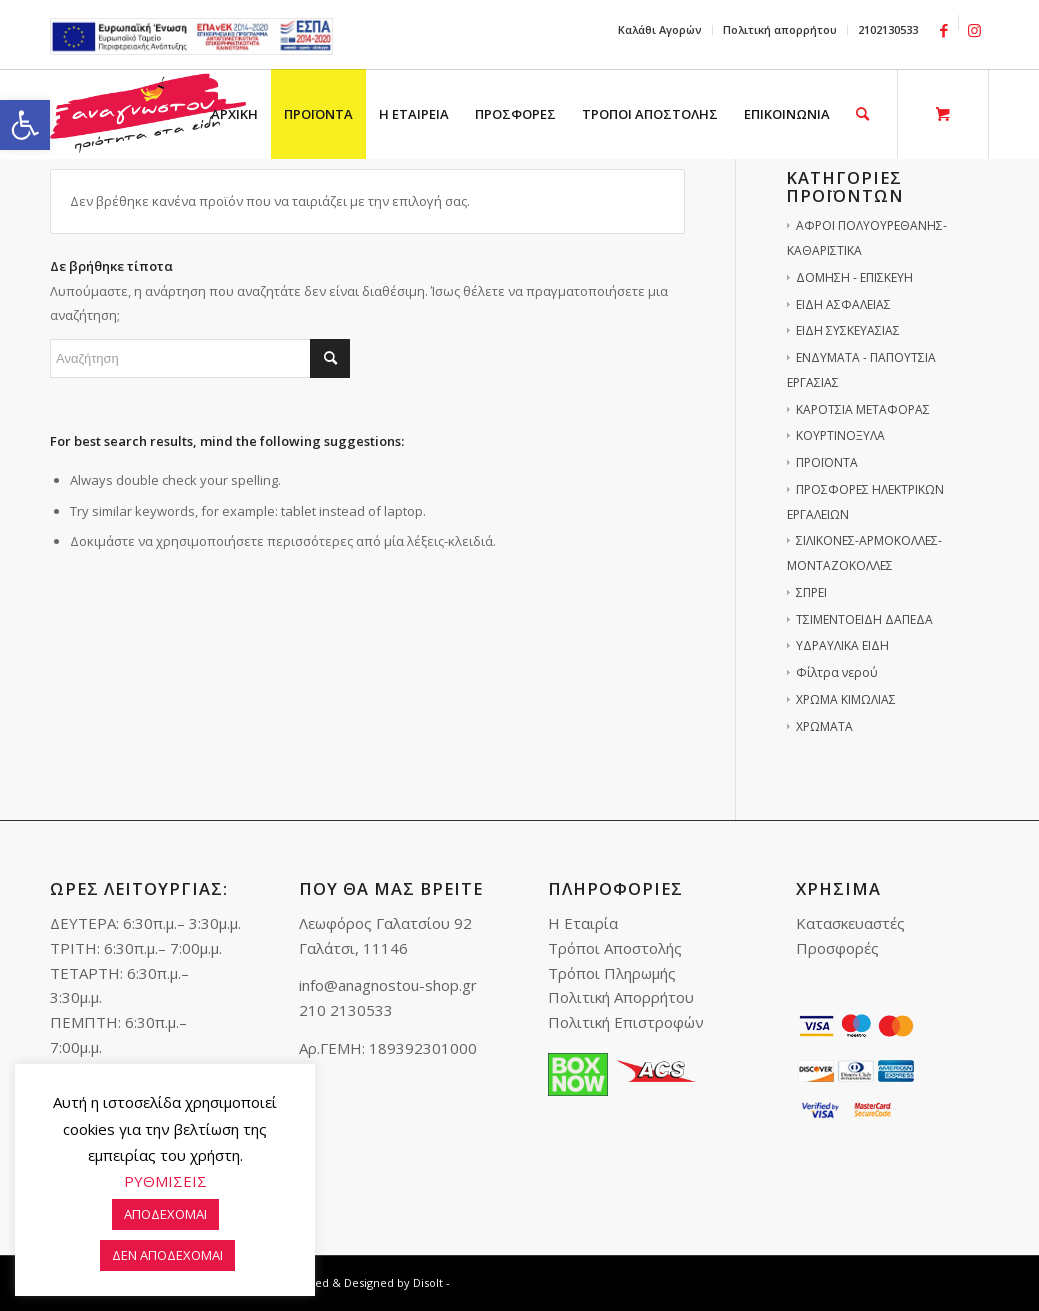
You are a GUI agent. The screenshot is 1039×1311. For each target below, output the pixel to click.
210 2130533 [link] (346, 1010)
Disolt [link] (428, 1282)
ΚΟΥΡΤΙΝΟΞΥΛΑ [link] (840, 435)
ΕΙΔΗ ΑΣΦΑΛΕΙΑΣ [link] (843, 304)
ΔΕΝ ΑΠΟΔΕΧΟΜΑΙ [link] (167, 1255)
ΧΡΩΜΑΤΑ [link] (824, 726)
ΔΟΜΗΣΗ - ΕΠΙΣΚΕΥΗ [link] (854, 277)
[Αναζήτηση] (200, 358)
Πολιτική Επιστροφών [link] (626, 1022)
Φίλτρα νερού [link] (837, 672)
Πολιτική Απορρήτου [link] (621, 997)
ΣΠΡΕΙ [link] (811, 592)
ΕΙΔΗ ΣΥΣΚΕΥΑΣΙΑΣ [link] (848, 330)
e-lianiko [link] (191, 36)
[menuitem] (660, 30)
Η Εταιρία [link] (583, 923)
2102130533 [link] (888, 29)
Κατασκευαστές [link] (850, 923)
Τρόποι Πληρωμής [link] (612, 973)
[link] (25, 125)
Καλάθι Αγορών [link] (660, 29)
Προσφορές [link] (837, 948)
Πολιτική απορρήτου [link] (780, 29)
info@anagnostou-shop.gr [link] (388, 985)
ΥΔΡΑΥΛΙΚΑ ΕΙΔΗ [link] (842, 645)
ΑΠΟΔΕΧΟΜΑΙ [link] (165, 1214)
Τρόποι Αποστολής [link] (615, 948)
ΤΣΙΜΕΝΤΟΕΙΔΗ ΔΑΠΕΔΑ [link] (864, 619)
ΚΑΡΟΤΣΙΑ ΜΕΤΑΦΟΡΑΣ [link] (863, 409)
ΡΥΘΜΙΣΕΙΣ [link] (165, 1181)
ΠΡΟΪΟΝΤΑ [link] (827, 462)
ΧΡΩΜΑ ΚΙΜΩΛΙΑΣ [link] (846, 699)
